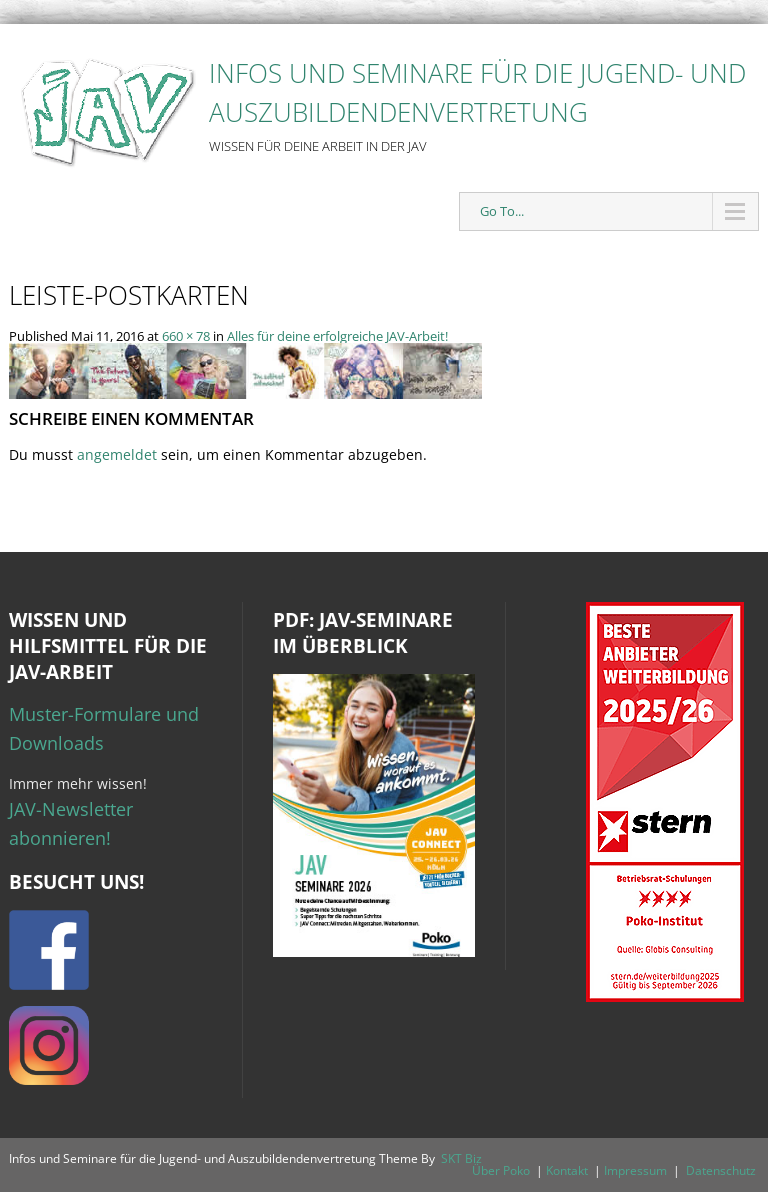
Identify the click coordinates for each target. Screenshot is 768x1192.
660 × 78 (186, 336)
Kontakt (567, 1170)
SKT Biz (461, 1158)
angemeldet (117, 454)
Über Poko (501, 1170)
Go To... (502, 211)
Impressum (635, 1170)
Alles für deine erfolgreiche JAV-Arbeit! (337, 336)
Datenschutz (721, 1170)
